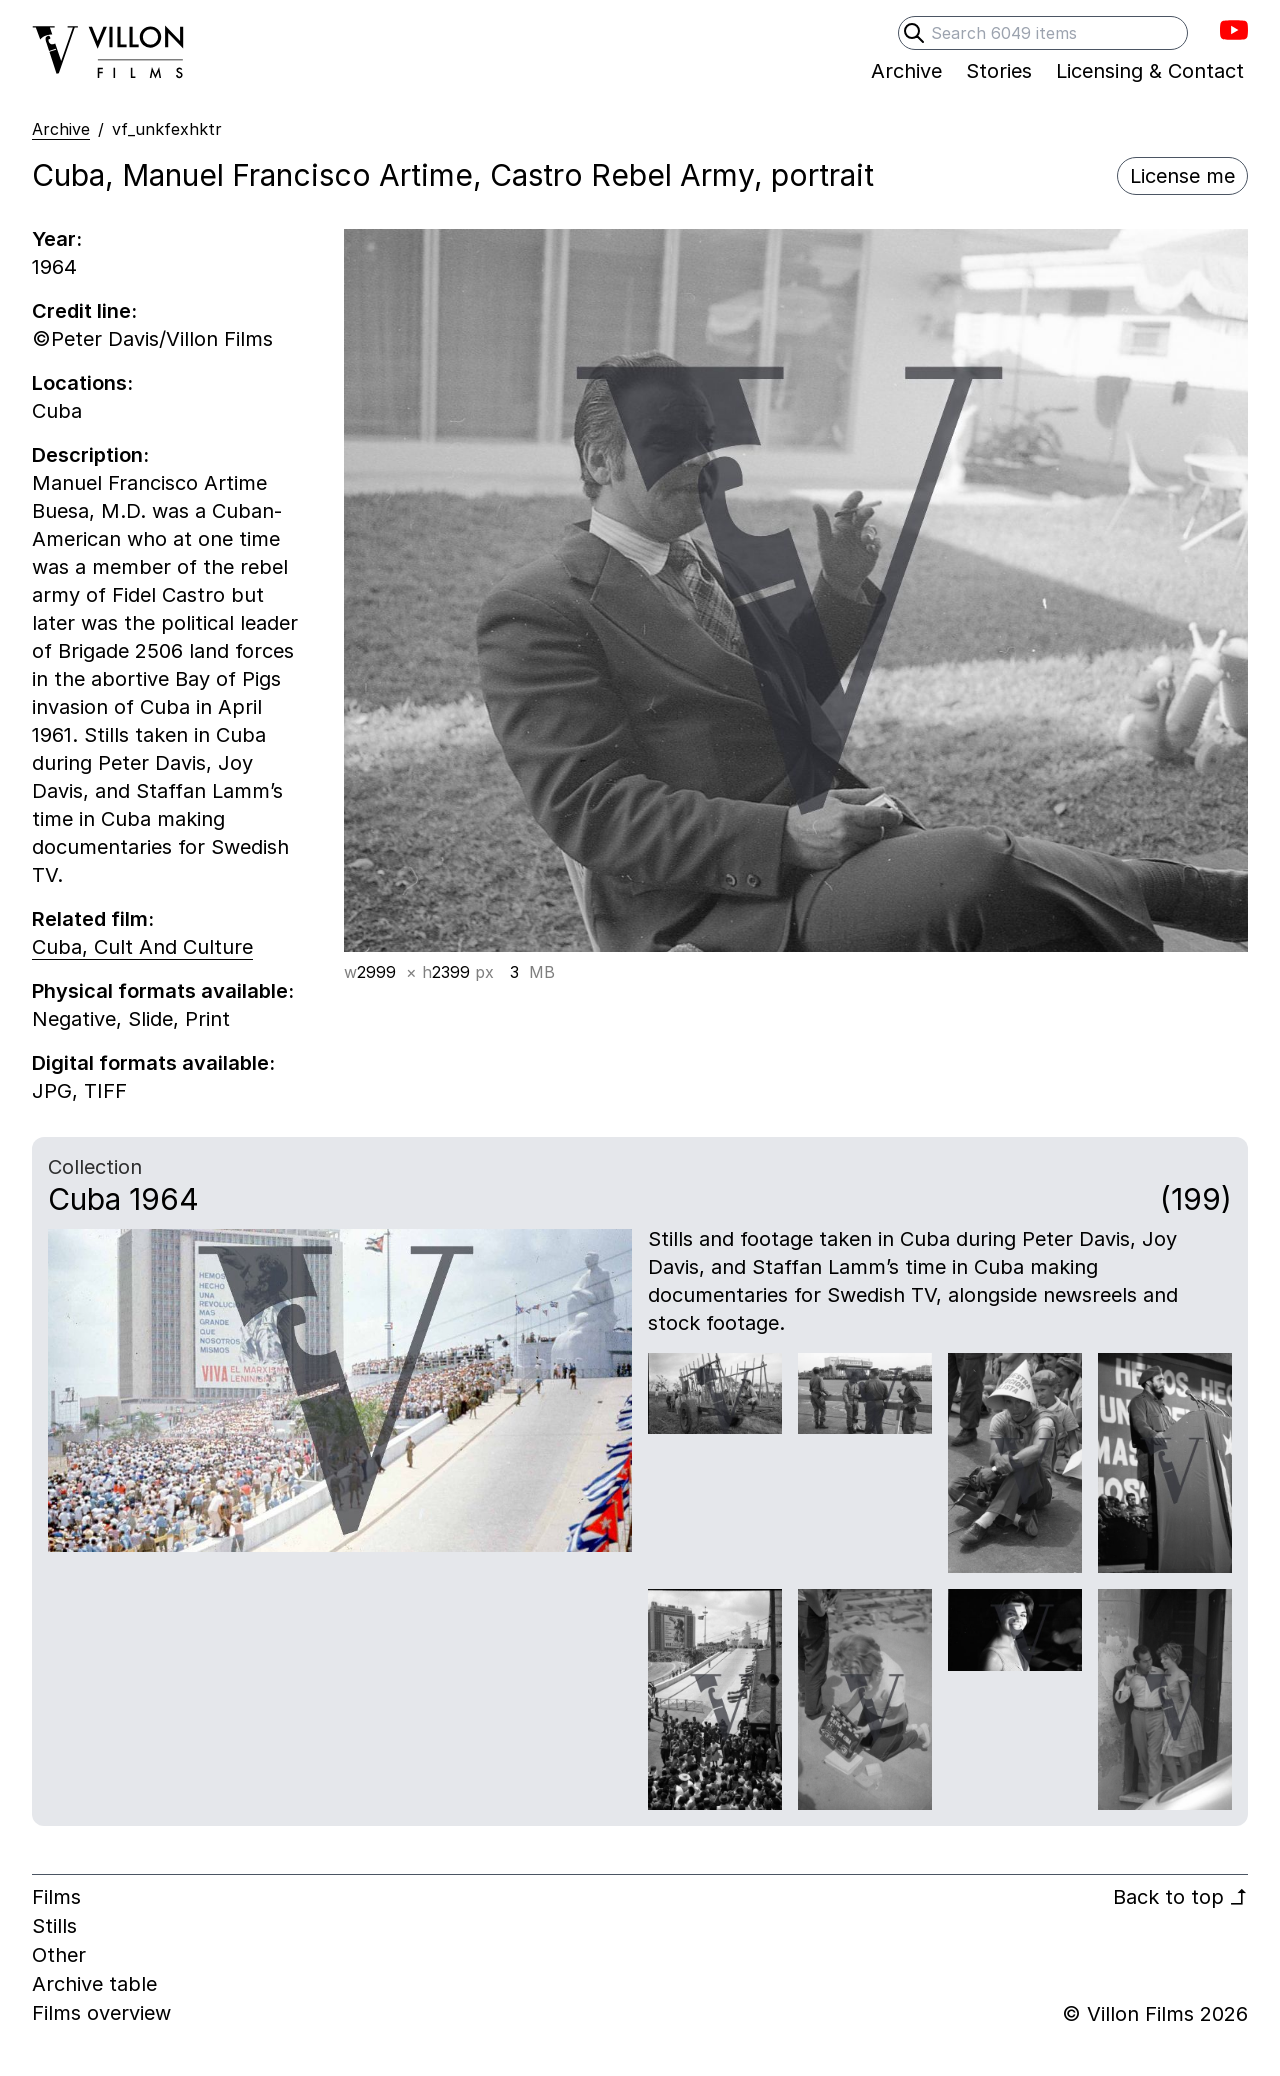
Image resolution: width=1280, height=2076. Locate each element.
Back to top (1180, 1897)
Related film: (93, 919)
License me (1182, 176)
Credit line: (84, 311)
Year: (57, 239)
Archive (61, 129)
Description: (90, 455)
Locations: (82, 383)
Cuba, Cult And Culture (142, 947)
